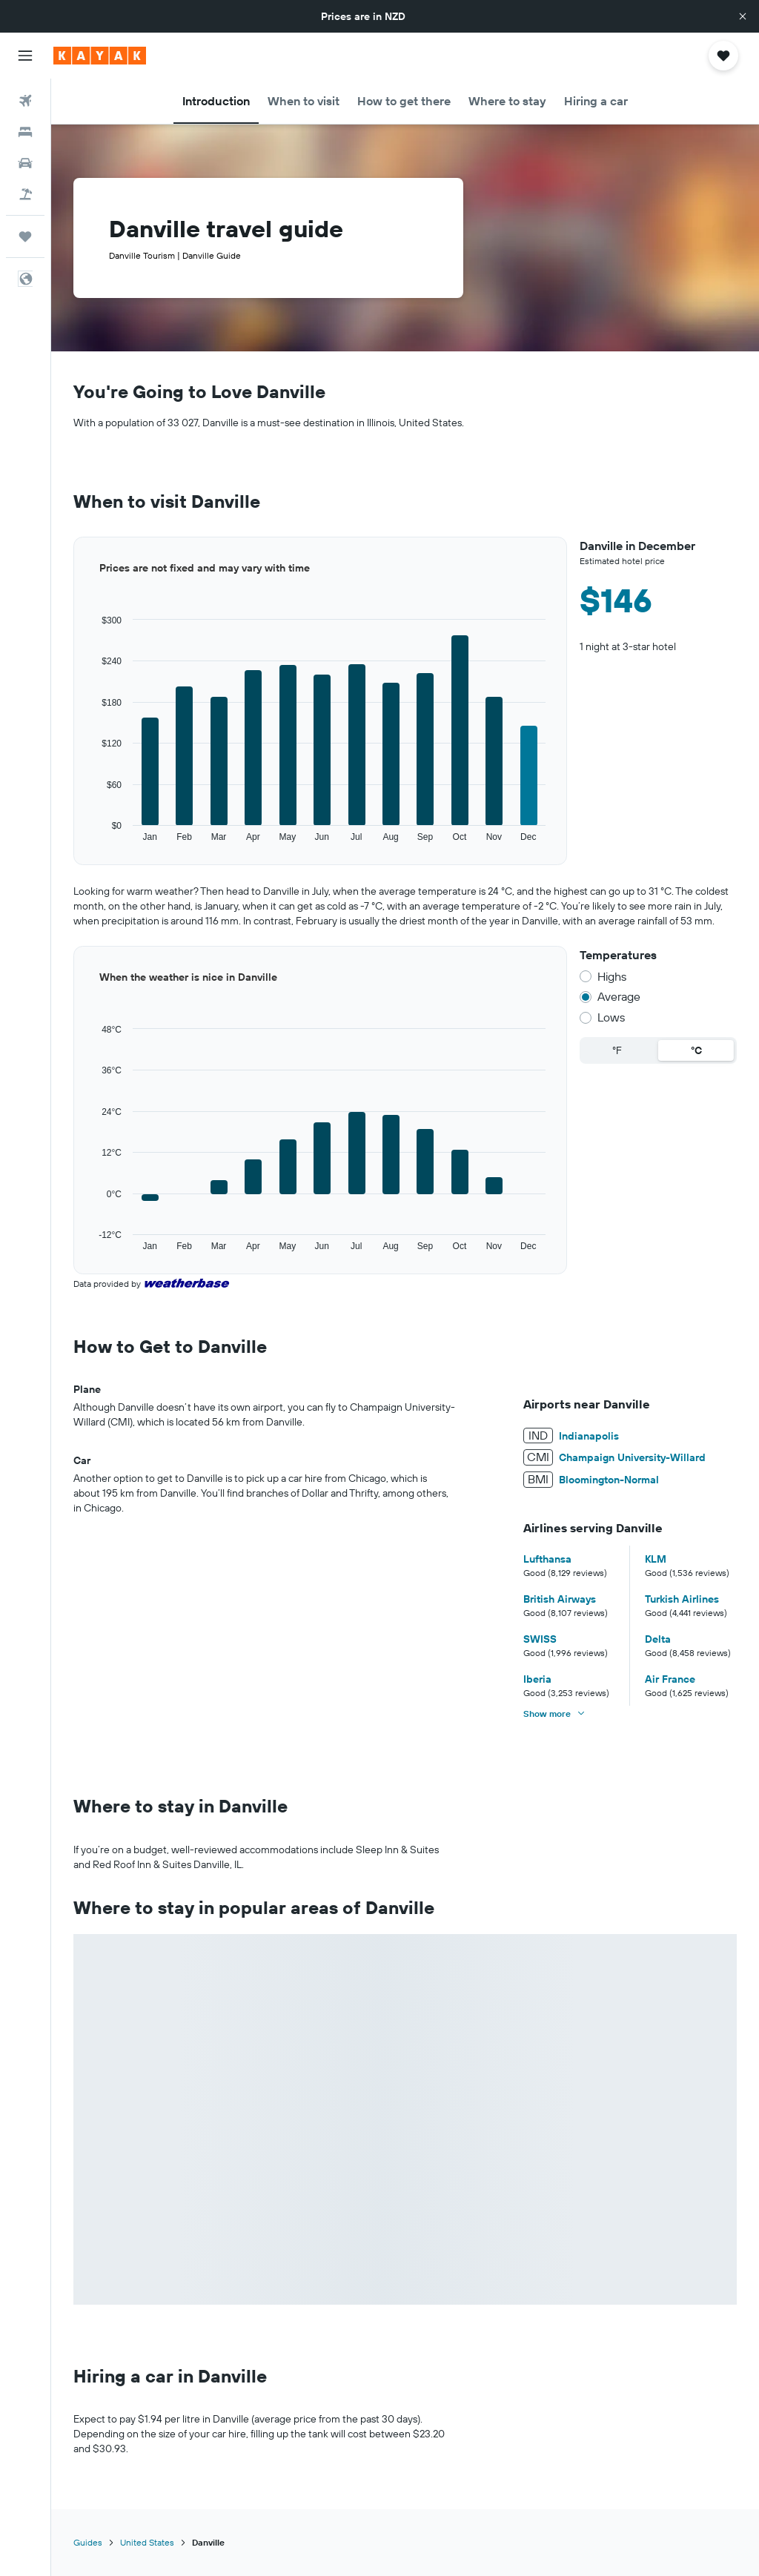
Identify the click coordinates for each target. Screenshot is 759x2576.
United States (147, 2542)
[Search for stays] (25, 132)
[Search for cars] (25, 163)
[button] (742, 16)
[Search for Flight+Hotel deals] (25, 194)
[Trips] (25, 236)
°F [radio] (617, 1050)
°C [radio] (696, 1050)
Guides (87, 2542)
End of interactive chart (73, 843)
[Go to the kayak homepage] (99, 55)
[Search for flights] (25, 101)
